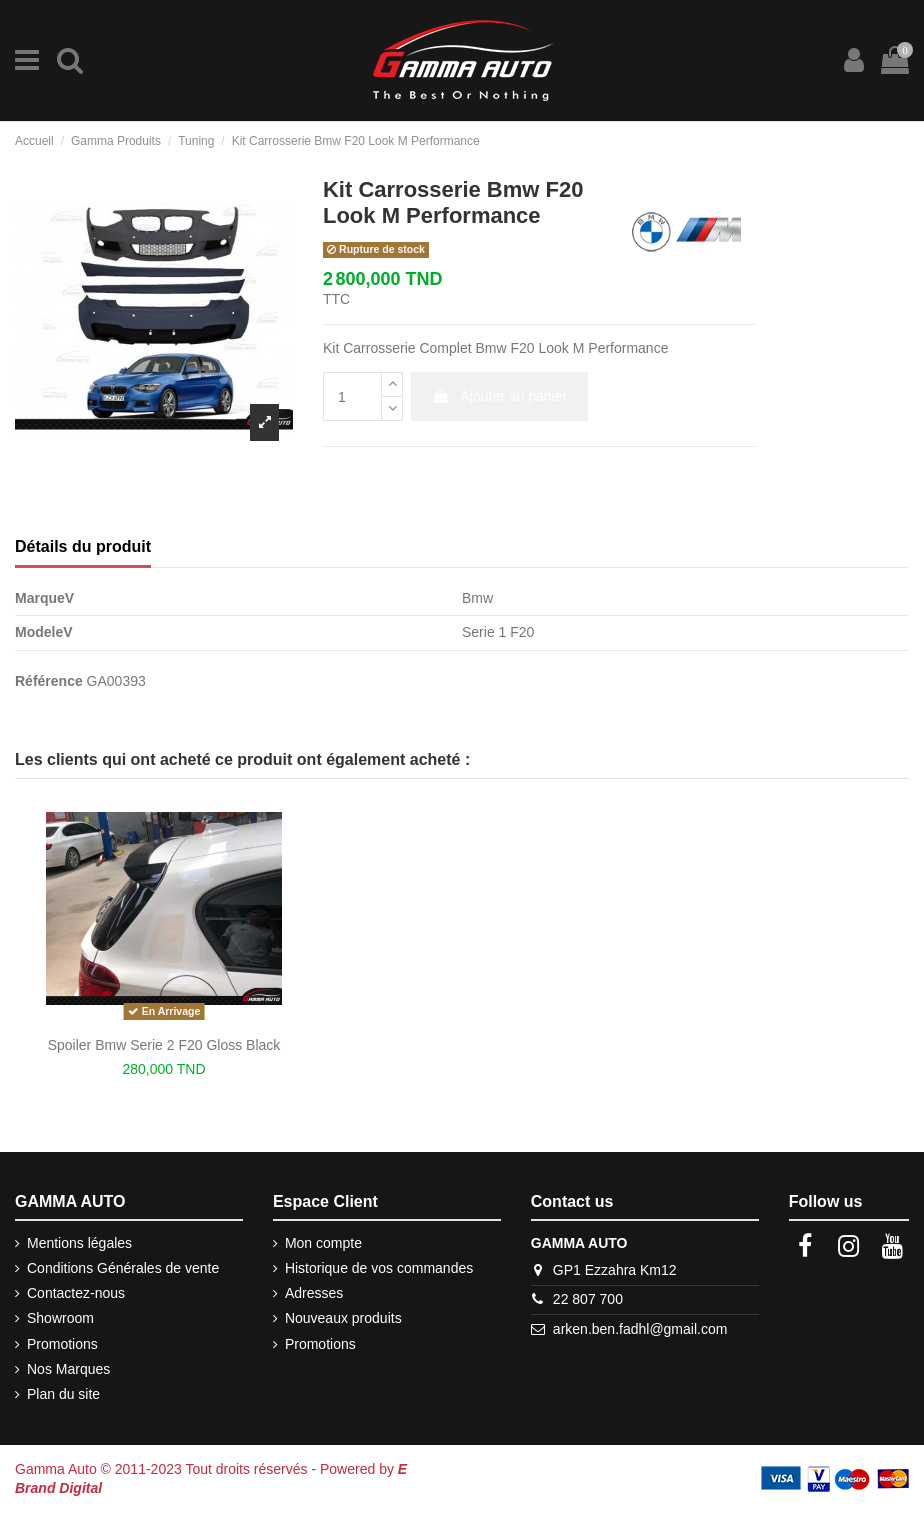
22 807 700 (588, 1299)
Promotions (62, 1344)
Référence (49, 681)
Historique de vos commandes (379, 1268)
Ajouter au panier (499, 396)
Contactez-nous (76, 1293)
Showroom (60, 1318)
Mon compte (323, 1243)
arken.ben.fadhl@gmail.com (640, 1329)
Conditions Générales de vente (123, 1268)
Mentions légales (79, 1243)
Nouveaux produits (343, 1318)
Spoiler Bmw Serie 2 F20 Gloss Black (164, 1045)
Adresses (314, 1293)
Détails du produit (83, 546)
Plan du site (63, 1394)
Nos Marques (68, 1369)
